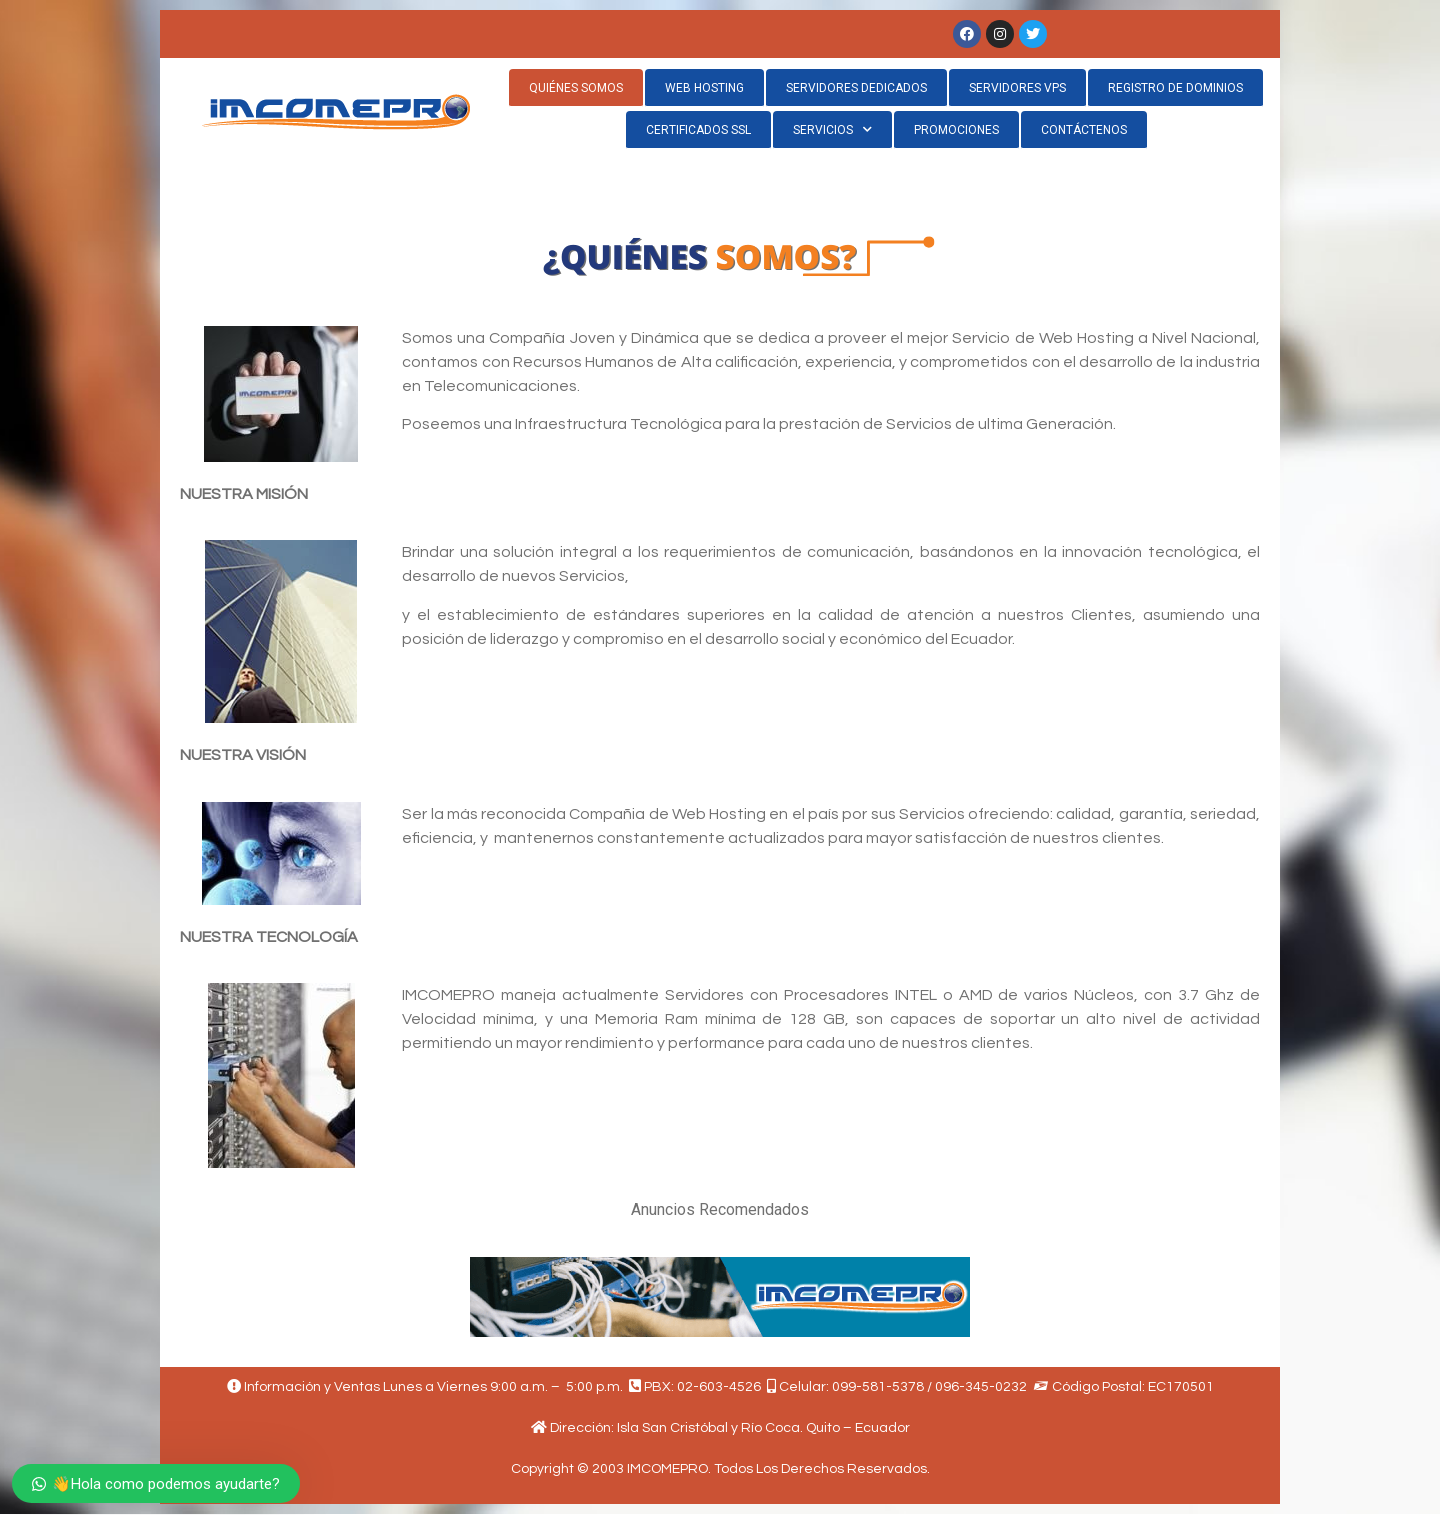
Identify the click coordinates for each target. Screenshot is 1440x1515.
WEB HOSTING (704, 88)
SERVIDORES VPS (1017, 88)
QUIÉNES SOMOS (576, 88)
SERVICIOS (832, 129)
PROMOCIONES (956, 130)
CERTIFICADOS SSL (698, 130)
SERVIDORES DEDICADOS (856, 88)
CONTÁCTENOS (1084, 130)
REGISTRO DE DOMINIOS (1175, 88)
